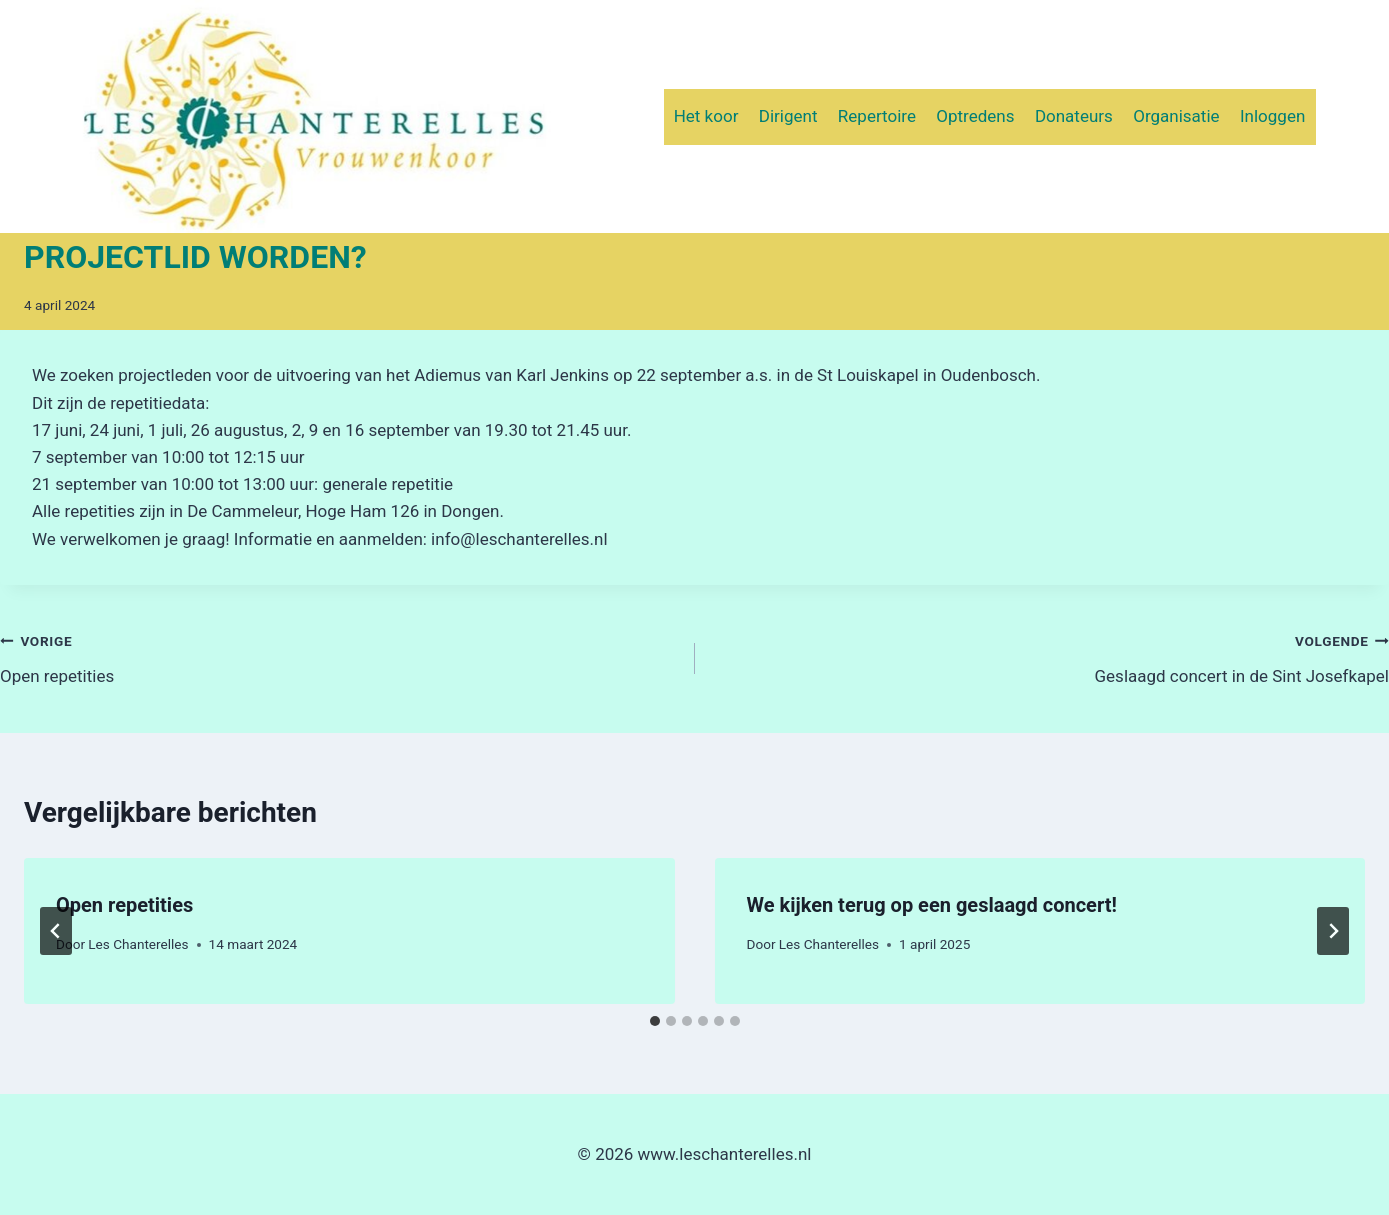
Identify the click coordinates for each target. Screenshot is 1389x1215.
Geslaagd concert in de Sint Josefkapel (1051, 656)
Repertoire (877, 116)
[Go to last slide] (56, 931)
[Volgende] (1333, 931)
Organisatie (1176, 116)
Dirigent (788, 116)
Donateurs (1074, 116)
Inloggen (1272, 116)
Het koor (706, 116)
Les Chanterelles (138, 944)
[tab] (655, 1021)
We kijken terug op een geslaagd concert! (932, 905)
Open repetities (339, 656)
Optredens (975, 116)
